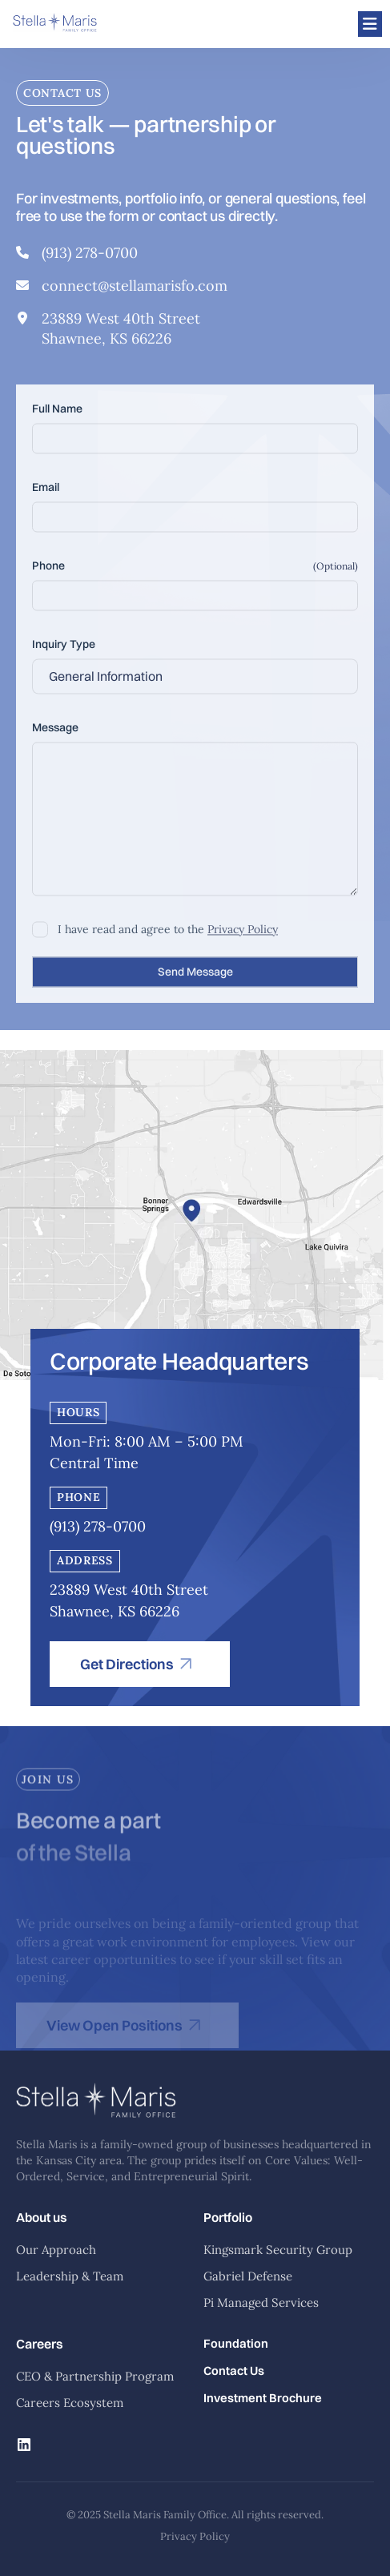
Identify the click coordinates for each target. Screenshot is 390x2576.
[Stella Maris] (55, 24)
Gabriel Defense (247, 2276)
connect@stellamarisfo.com (134, 289)
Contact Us (233, 2371)
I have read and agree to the (168, 938)
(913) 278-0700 (90, 256)
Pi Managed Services (261, 2302)
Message (55, 736)
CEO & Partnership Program (95, 2376)
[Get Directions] (140, 1664)
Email (45, 496)
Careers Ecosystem (69, 2402)
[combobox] (195, 684)
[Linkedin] (24, 2446)
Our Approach (56, 2249)
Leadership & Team (69, 2276)
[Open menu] (370, 24)
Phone (48, 574)
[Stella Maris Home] (96, 2129)
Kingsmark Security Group (277, 2249)
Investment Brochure (262, 2398)
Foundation (235, 2344)
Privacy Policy (242, 938)
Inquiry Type (63, 653)
